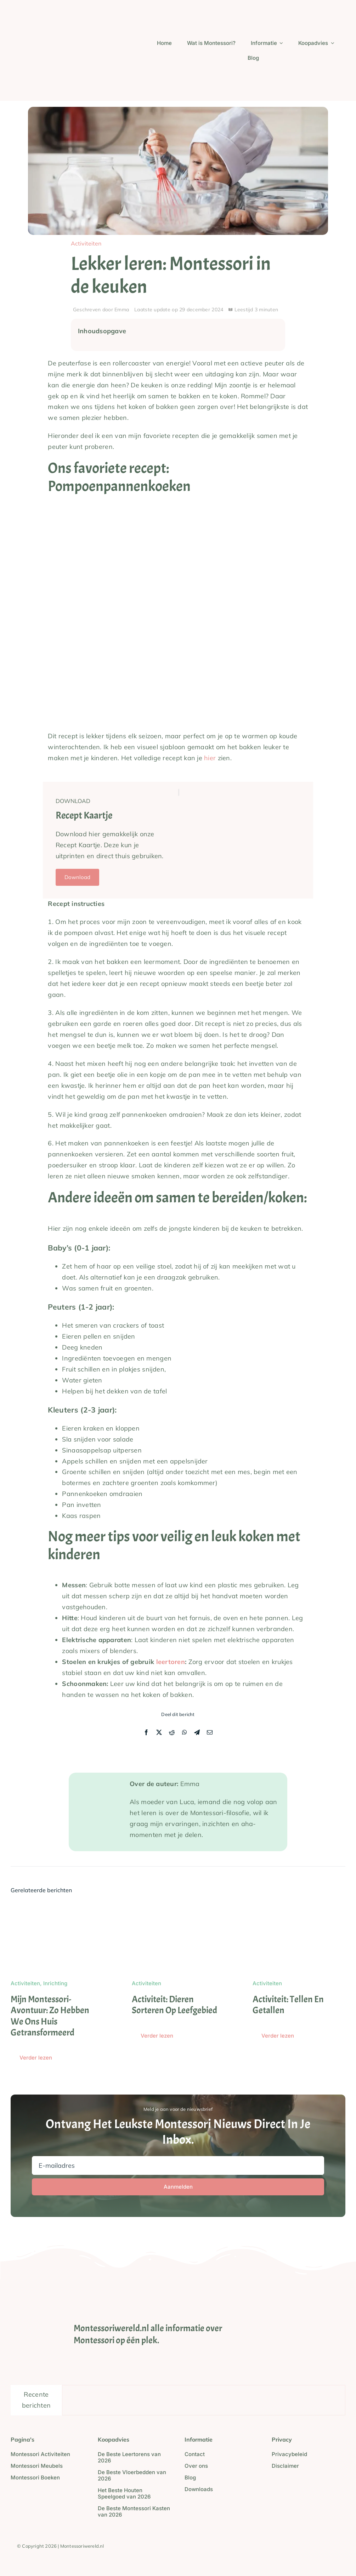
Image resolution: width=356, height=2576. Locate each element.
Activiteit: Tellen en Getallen (288, 2004)
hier (210, 758)
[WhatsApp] (185, 1733)
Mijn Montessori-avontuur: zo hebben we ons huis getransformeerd (50, 2015)
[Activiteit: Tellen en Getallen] (299, 1909)
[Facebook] (146, 1733)
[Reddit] (171, 1733)
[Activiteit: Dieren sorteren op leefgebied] (178, 1909)
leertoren (170, 1662)
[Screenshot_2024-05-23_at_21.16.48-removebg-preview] (59, 5)
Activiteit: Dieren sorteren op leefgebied (174, 2004)
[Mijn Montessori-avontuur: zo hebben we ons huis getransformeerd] (57, 1909)
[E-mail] (209, 1733)
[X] (159, 1733)
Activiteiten (86, 243)
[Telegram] (197, 1733)
